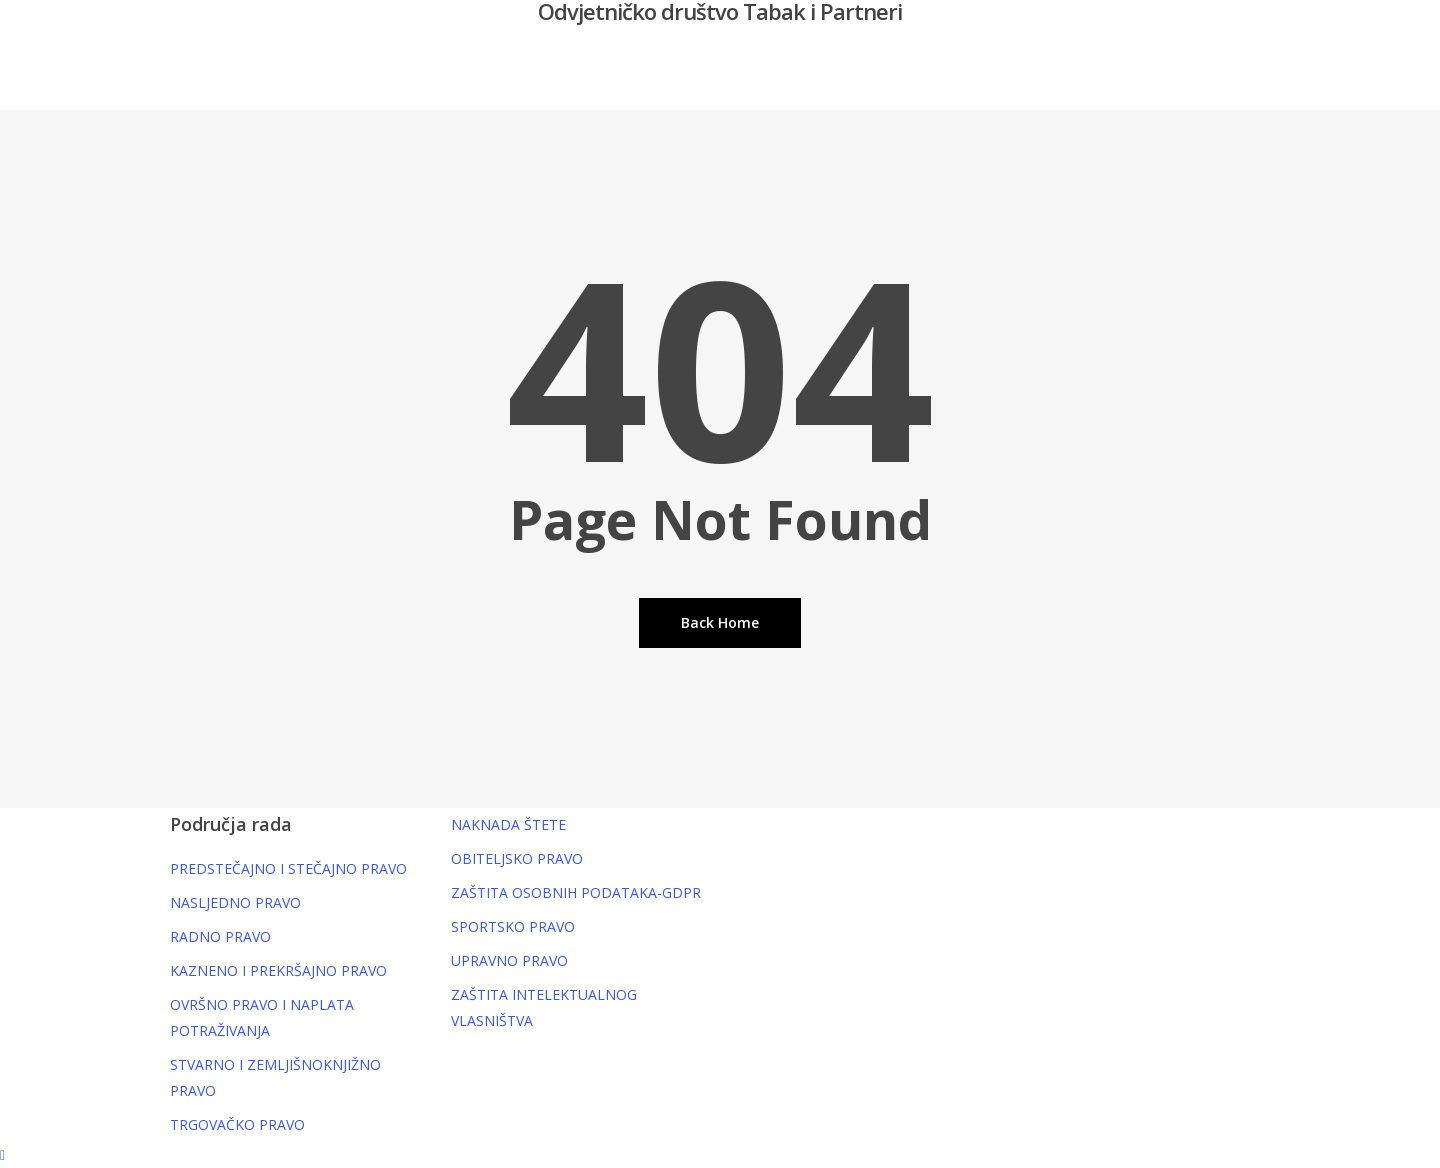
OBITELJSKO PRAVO (517, 858)
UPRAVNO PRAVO (509, 960)
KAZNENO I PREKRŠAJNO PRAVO (278, 970)
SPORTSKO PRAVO (513, 926)
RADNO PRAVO (220, 936)
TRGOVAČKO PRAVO (237, 1124)
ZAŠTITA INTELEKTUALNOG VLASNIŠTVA (544, 1007)
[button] (720, 1155)
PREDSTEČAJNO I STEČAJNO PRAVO (288, 868)
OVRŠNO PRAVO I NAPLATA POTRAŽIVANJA (262, 1017)
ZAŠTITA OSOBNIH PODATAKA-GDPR (576, 892)
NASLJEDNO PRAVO (235, 902)
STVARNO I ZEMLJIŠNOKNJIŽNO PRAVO (275, 1077)
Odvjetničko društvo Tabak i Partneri (720, 11)
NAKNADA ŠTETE (508, 824)
